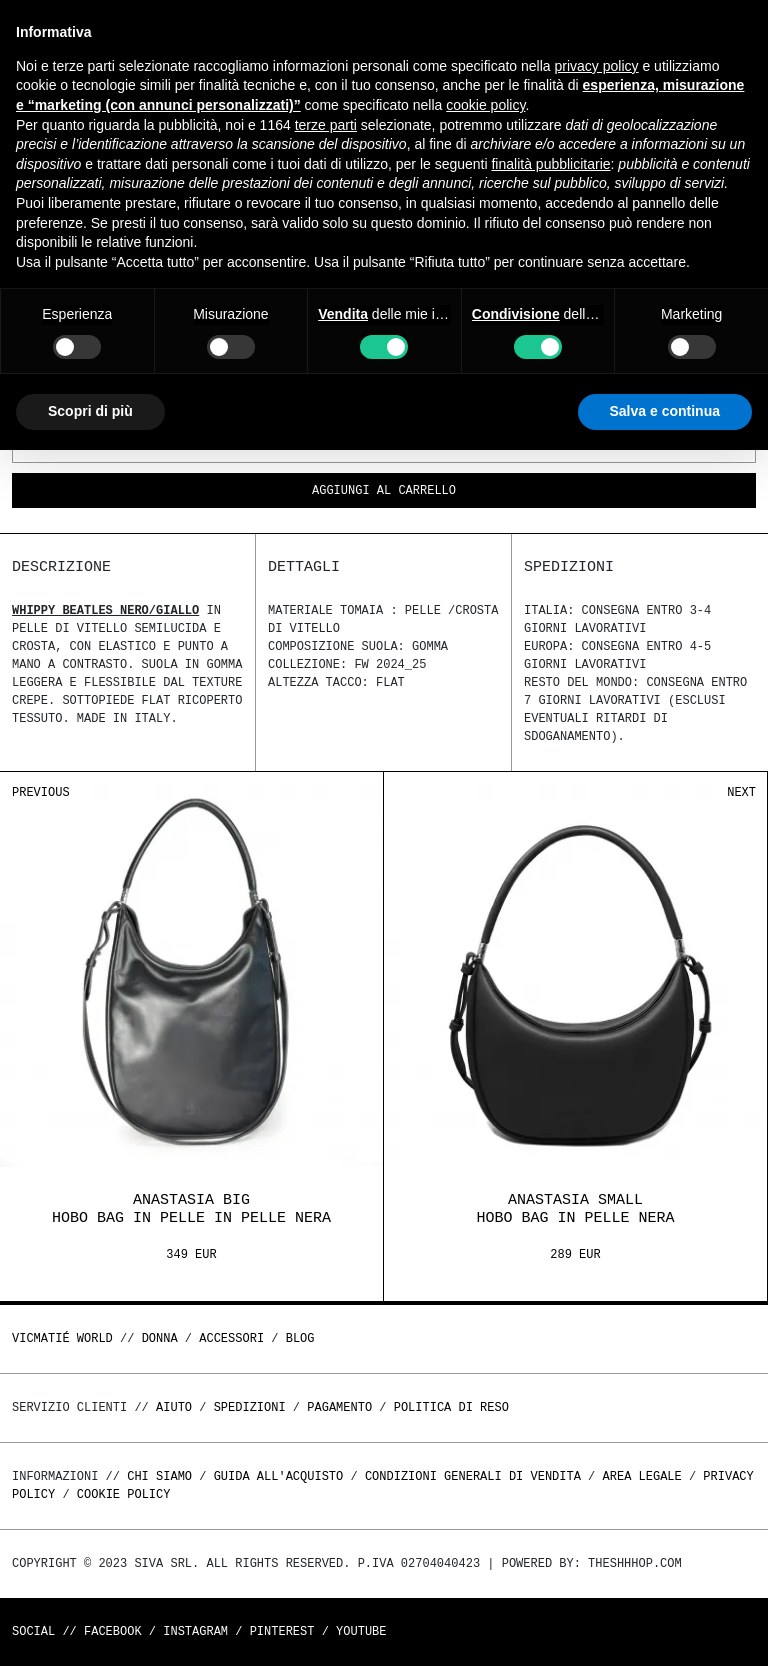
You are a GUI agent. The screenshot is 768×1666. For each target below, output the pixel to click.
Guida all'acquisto (279, 1476)
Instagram (195, 1631)
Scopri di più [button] (90, 411)
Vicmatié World (62, 1338)
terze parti (326, 125)
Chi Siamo (159, 1476)
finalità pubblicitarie (550, 164)
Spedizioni (250, 1407)
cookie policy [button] (485, 105)
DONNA (160, 1338)
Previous (41, 792)
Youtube (361, 1631)
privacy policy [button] (597, 66)
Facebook (113, 1631)
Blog (300, 1338)
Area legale (641, 1476)
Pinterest (282, 1631)
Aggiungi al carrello (384, 491)
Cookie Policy (124, 1494)
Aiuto (174, 1407)
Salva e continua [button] (665, 411)
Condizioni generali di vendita (473, 1476)
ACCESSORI (231, 1338)
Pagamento (339, 1407)
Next (741, 792)
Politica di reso (451, 1407)
